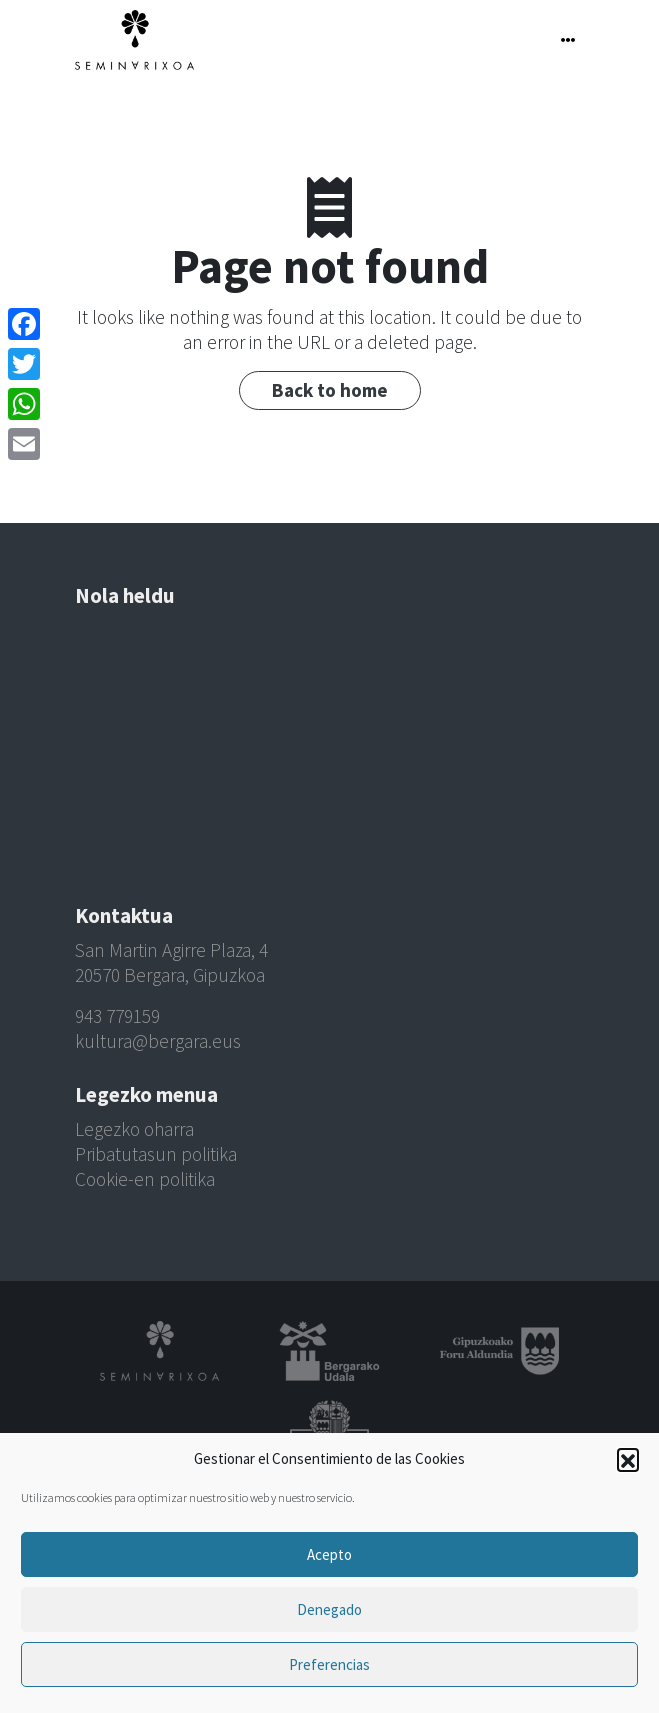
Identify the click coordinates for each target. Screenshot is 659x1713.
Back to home (330, 390)
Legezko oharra (134, 1129)
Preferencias (329, 1664)
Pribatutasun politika (156, 1154)
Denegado (329, 1609)
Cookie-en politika (145, 1179)
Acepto (329, 1554)
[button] (628, 1459)
